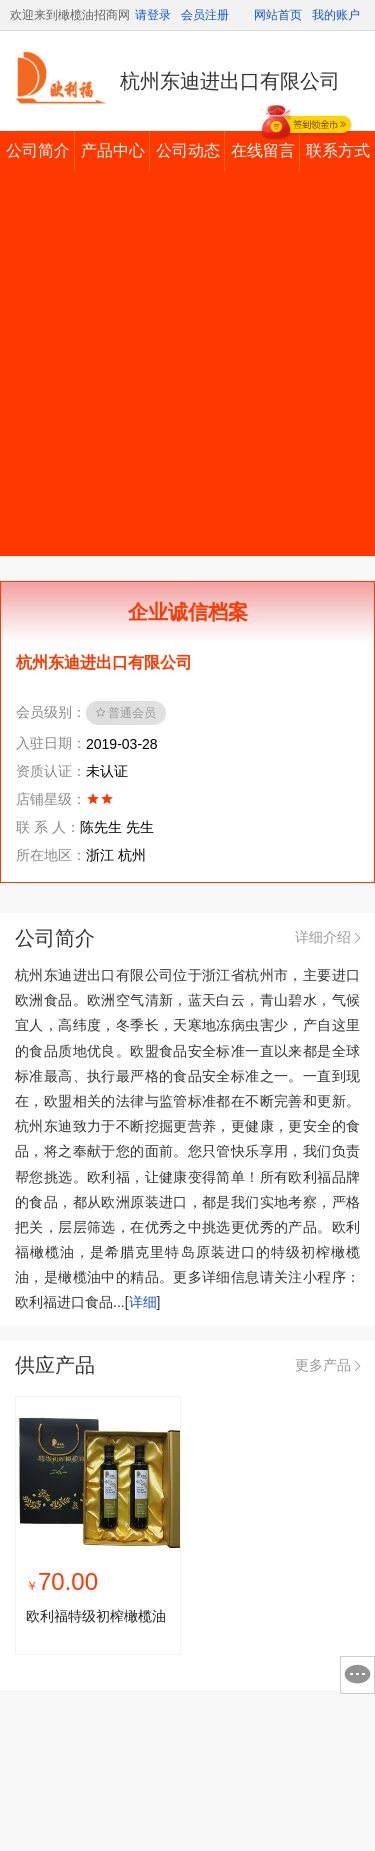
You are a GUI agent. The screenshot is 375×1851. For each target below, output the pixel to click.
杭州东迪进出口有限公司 (230, 81)
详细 (143, 1302)
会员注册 (205, 15)
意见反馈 (357, 1675)
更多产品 (327, 1365)
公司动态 (188, 150)
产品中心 (113, 150)
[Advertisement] (187, 368)
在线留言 (263, 150)
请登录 (153, 15)
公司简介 (38, 150)
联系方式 (338, 150)
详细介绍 (327, 937)
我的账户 (336, 15)
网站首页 (278, 15)
